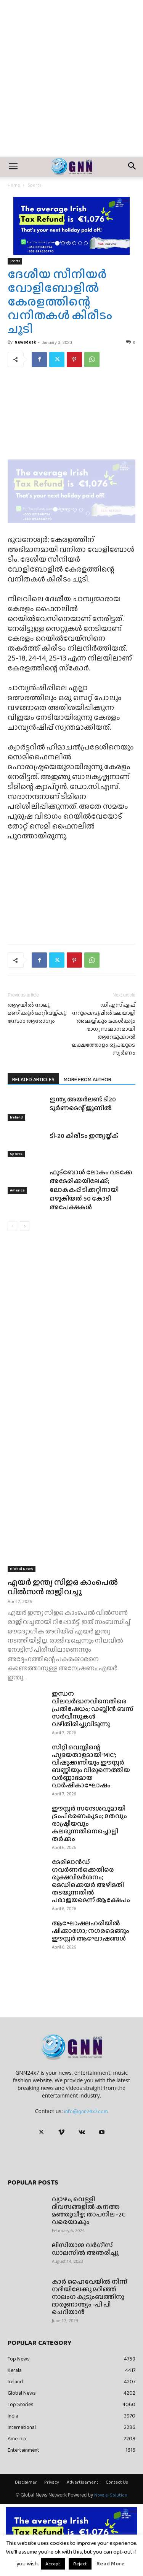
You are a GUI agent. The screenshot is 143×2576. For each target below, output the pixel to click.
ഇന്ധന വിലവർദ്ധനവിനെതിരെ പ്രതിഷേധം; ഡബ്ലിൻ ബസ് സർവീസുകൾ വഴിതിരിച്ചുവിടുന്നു (92, 1709)
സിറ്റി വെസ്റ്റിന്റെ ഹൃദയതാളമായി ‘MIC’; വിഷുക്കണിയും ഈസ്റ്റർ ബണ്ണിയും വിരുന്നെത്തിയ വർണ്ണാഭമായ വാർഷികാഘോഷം (91, 1766)
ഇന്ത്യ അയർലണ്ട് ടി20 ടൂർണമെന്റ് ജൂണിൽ (83, 1104)
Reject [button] (80, 2563)
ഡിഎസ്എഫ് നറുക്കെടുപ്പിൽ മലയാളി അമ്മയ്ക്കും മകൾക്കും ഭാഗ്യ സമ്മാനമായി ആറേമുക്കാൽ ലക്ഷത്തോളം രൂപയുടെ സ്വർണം (103, 1029)
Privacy (51, 2482)
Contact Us (117, 2482)
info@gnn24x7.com (86, 2111)
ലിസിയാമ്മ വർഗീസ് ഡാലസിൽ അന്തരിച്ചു (85, 2249)
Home (14, 185)
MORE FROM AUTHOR (87, 1079)
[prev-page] (12, 1226)
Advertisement (82, 2482)
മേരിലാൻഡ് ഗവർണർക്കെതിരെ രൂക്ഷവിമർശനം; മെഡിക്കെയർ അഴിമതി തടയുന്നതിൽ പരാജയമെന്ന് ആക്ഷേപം (91, 1881)
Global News (21, 1569)
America (17, 1190)
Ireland (16, 1117)
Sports (34, 185)
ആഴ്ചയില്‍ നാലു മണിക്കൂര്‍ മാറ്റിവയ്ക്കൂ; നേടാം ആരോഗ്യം (37, 1013)
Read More (110, 2563)
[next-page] (24, 1226)
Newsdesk (25, 342)
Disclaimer (26, 2482)
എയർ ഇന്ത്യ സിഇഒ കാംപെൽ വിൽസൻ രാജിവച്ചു (63, 1586)
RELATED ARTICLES (33, 1079)
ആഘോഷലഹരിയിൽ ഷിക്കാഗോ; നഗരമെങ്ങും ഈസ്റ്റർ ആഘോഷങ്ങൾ (90, 1931)
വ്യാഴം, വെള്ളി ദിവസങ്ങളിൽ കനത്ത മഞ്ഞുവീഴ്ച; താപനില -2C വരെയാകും (88, 2210)
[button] (13, 167)
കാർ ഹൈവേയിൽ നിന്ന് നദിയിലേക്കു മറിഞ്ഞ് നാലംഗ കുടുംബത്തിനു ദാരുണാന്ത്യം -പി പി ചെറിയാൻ (89, 2297)
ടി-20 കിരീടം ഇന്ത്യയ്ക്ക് (84, 1136)
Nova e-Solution (110, 2495)
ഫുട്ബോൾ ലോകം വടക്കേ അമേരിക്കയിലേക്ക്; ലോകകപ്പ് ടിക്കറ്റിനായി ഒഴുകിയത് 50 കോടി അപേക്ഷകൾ (91, 1190)
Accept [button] (52, 2563)
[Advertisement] (71, 81)
